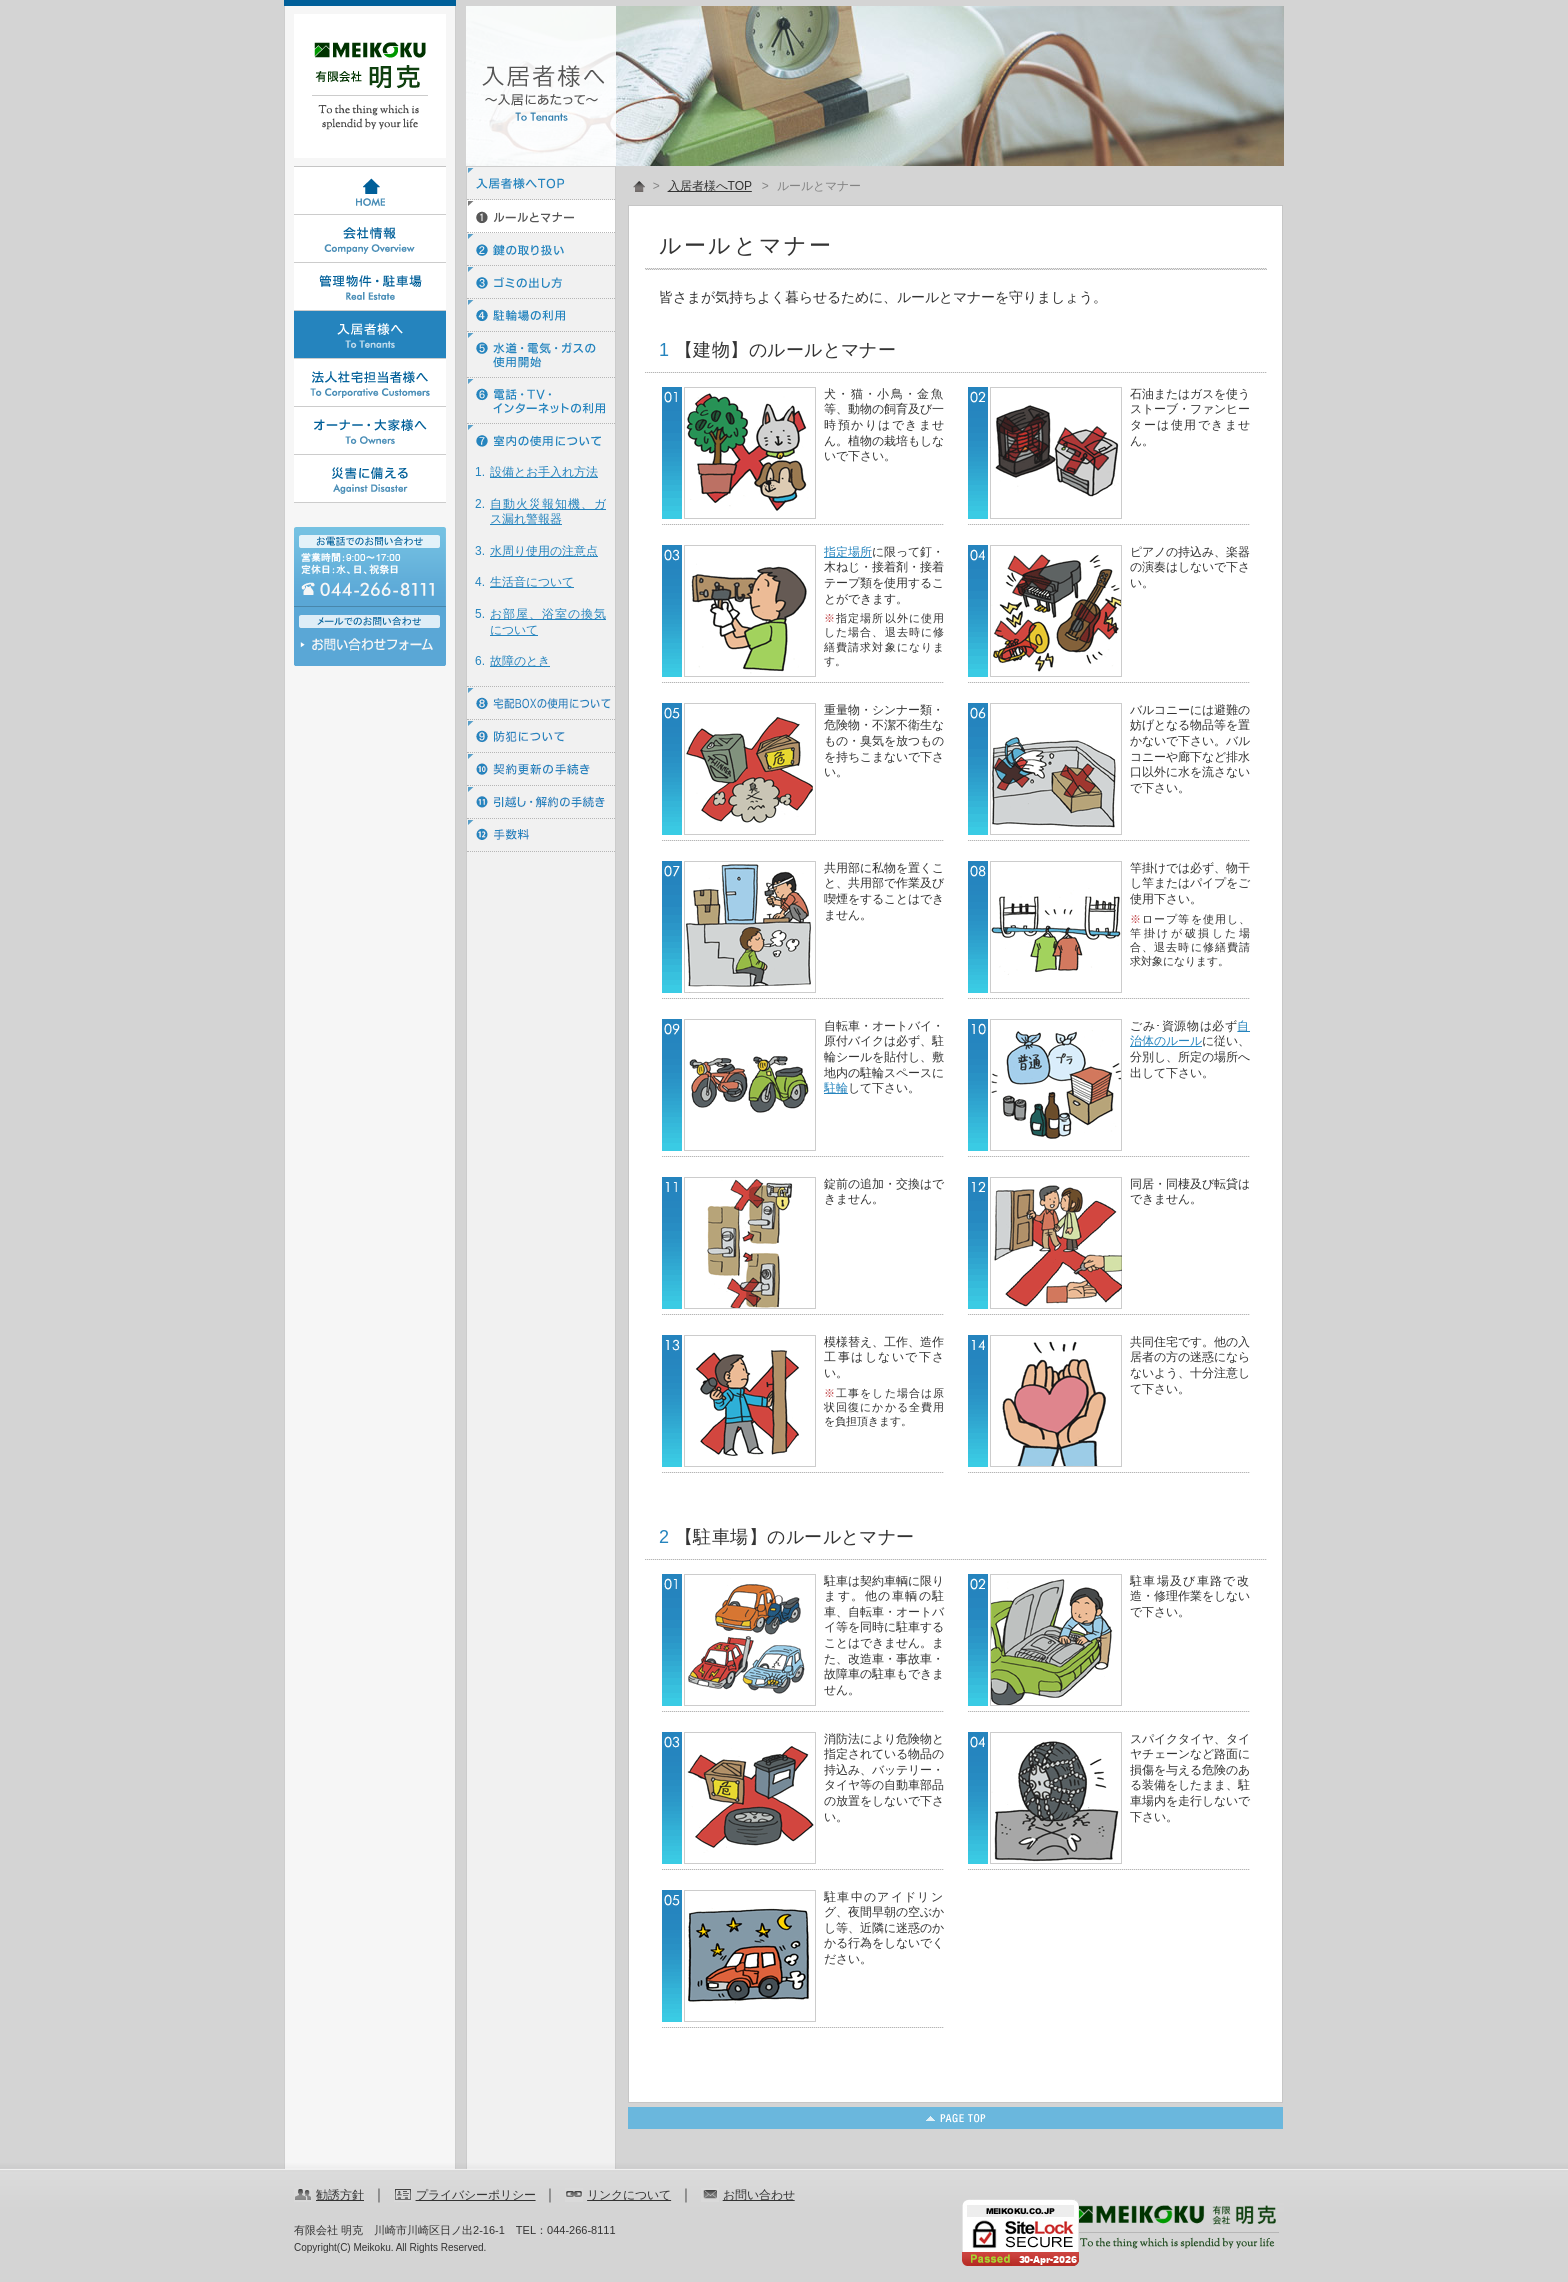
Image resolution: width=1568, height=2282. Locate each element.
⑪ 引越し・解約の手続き (541, 802)
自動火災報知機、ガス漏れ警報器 (548, 512)
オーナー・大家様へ (370, 431)
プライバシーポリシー (476, 2195)
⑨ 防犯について (541, 736)
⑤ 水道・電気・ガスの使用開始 (541, 355)
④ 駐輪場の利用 (541, 315)
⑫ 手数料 (541, 835)
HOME (370, 191)
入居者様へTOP (541, 183)
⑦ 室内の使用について (541, 440)
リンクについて (629, 2195)
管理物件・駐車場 (370, 287)
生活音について (532, 582)
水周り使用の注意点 (544, 551)
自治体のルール (1190, 1034)
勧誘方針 (340, 2195)
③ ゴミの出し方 (541, 282)
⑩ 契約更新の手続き (541, 769)
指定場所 (848, 552)
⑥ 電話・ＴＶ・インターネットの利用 (541, 401)
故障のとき (520, 661)
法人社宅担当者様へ (370, 383)
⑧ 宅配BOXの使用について (541, 703)
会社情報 (370, 239)
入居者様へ (370, 335)
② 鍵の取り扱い (541, 249)
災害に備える (370, 479)
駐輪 (836, 1088)
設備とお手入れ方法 (544, 472)
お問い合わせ (370, 649)
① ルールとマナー (541, 216)
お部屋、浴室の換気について (548, 622)
